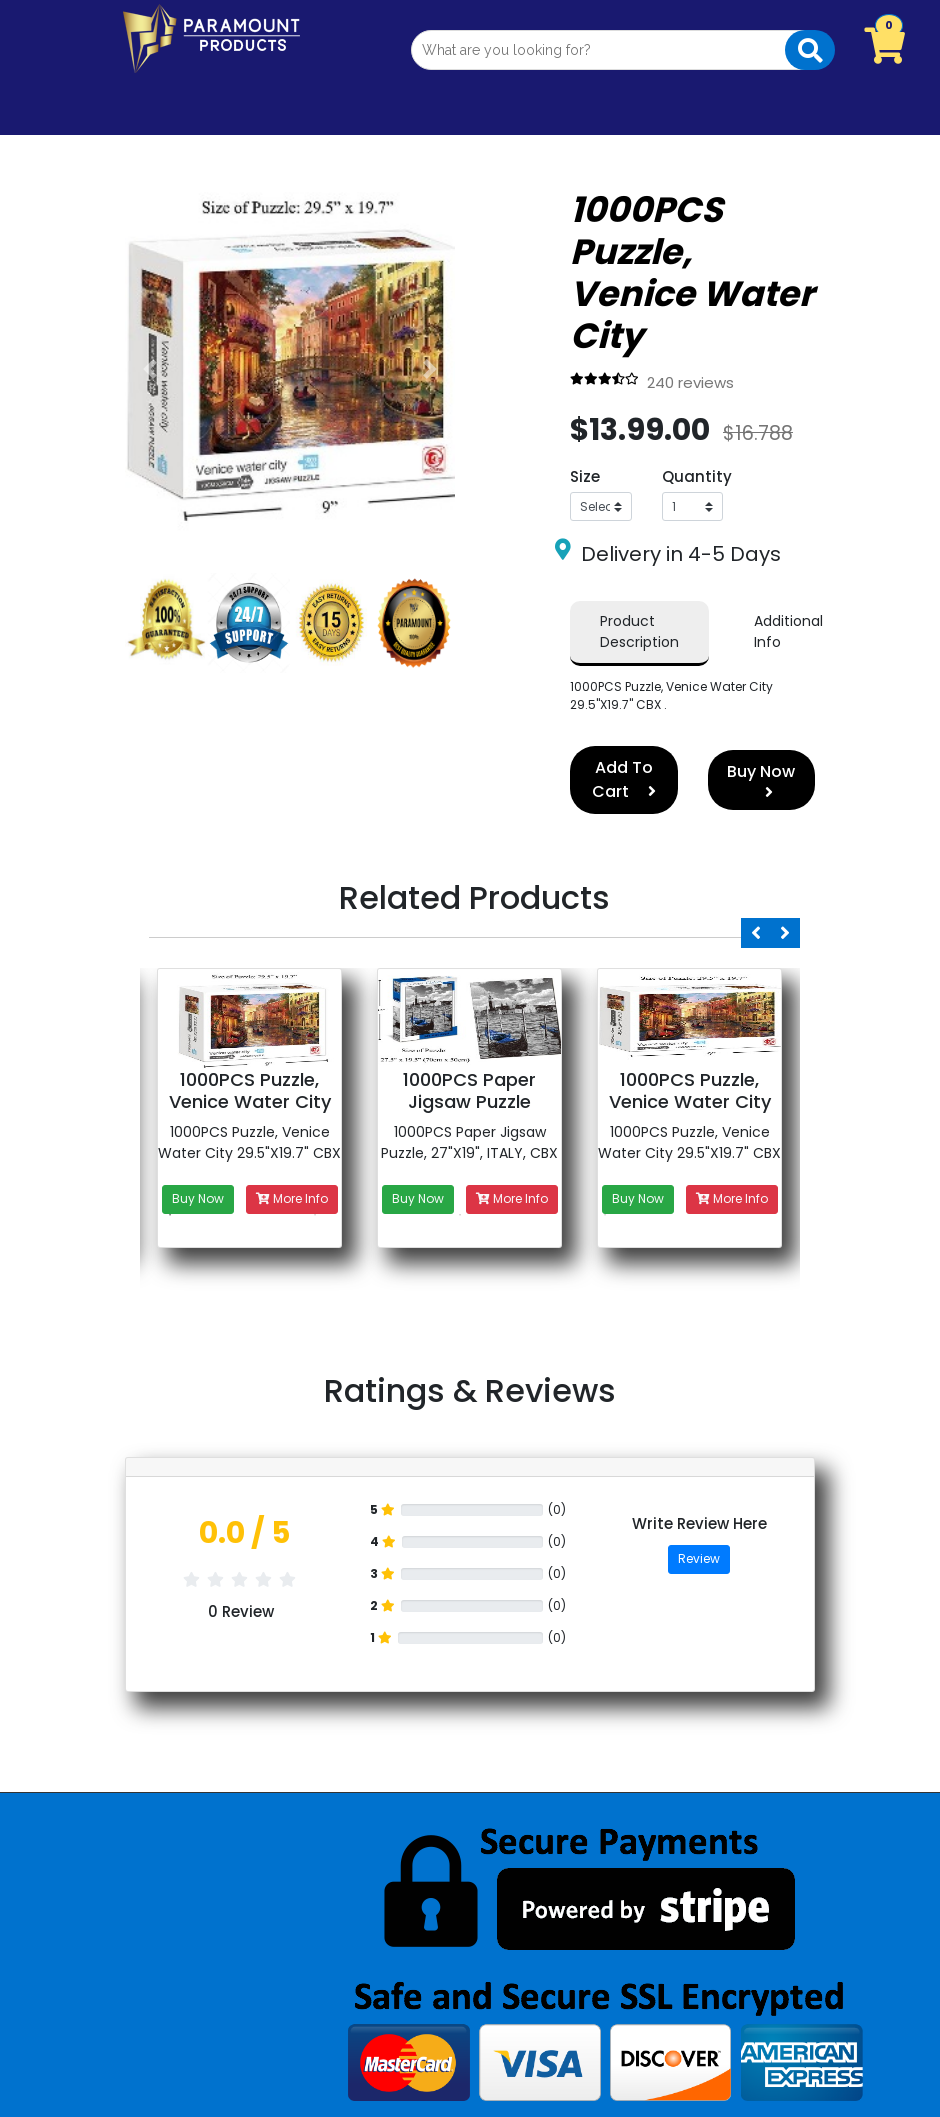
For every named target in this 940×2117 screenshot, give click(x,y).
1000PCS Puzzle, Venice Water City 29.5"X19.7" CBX (249, 1142)
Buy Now (761, 780)
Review (699, 1558)
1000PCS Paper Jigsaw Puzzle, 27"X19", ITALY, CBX (469, 1142)
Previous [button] (756, 933)
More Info (292, 1198)
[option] (249, 1157)
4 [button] (605, 1215)
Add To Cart (624, 779)
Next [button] (785, 933)
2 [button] (315, 1215)
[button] (150, 369)
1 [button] (170, 1215)
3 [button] (460, 1215)
